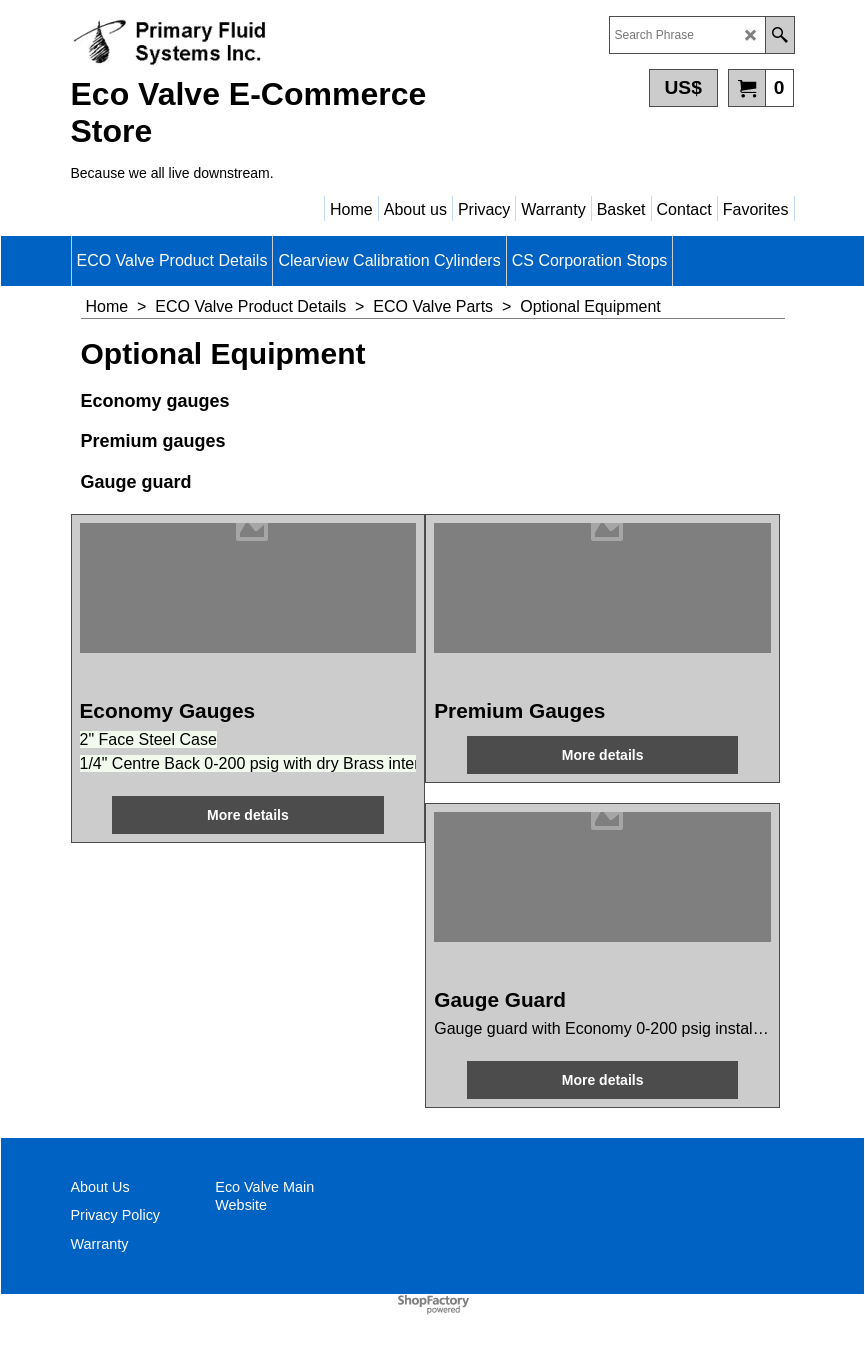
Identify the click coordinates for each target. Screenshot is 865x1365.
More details (248, 815)
